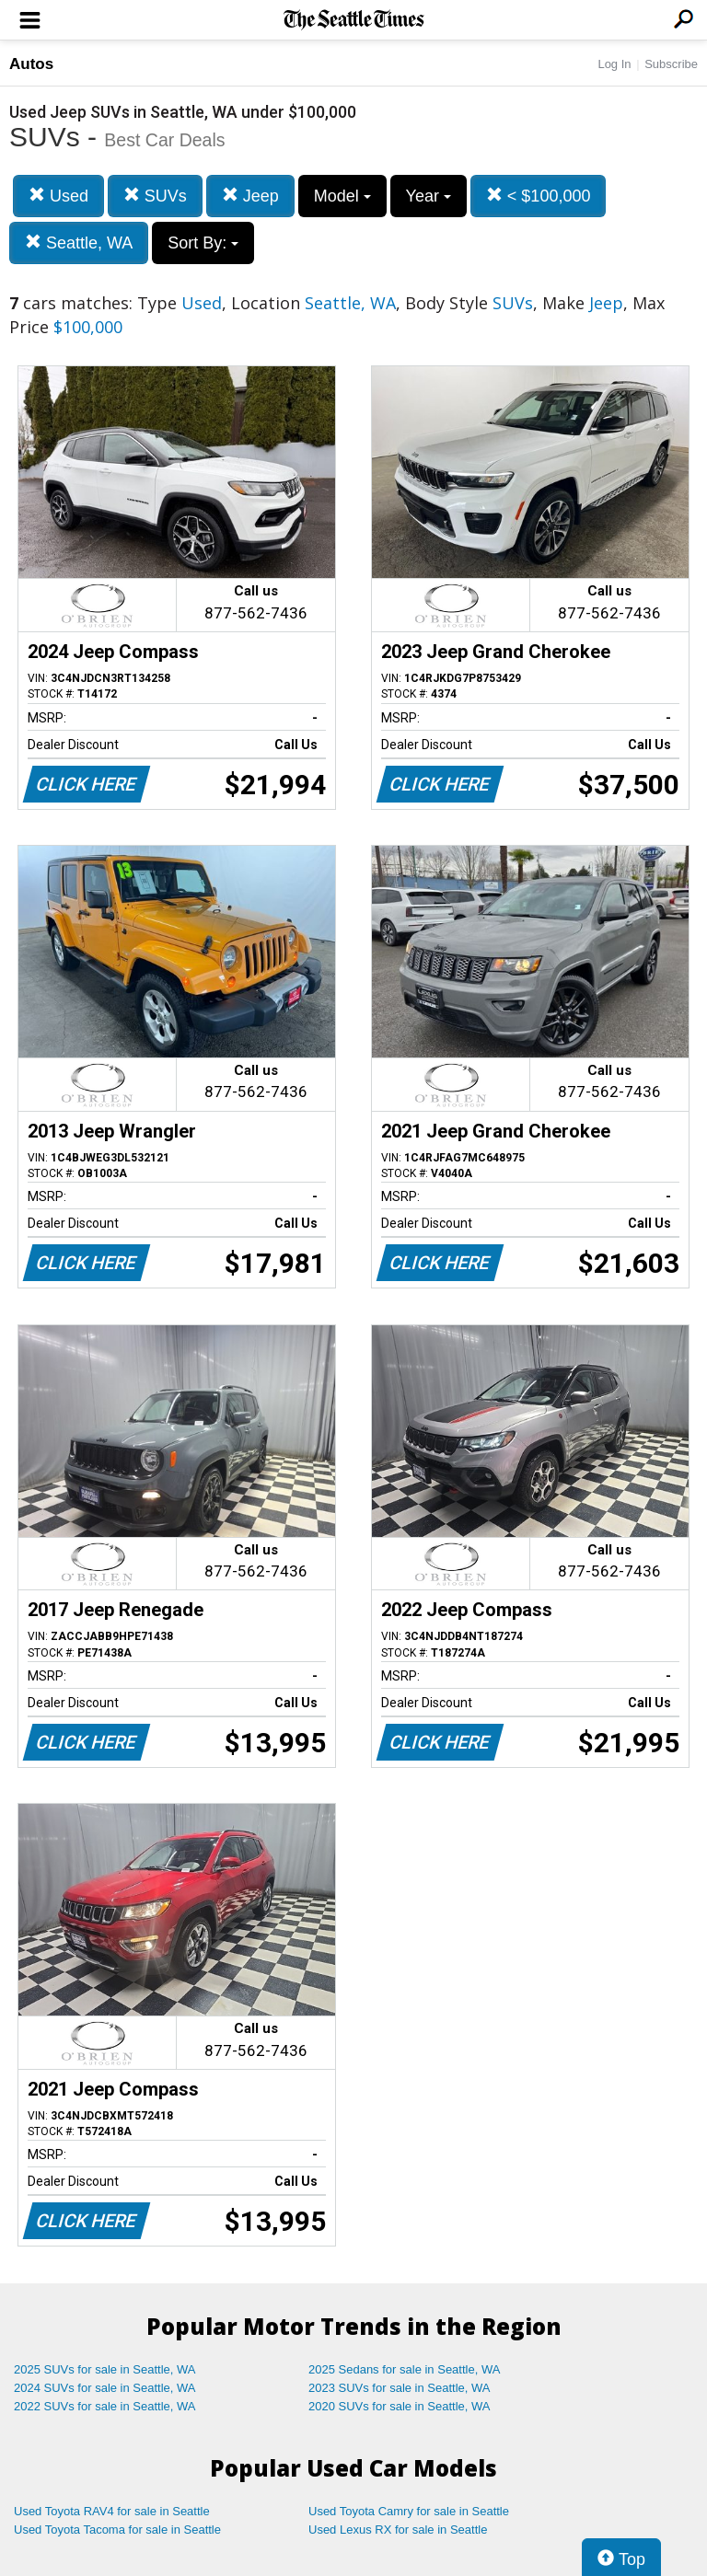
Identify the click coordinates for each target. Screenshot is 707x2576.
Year (428, 196)
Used (58, 195)
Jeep (250, 195)
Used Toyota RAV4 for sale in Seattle (112, 2511)
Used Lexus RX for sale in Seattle (397, 2529)
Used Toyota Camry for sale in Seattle (408, 2511)
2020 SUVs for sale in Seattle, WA (399, 2406)
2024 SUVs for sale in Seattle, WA (105, 2388)
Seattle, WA (79, 242)
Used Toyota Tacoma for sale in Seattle (117, 2529)
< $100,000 (538, 195)
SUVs (155, 195)
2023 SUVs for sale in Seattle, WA (399, 2388)
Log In (614, 64)
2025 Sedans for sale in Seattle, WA (404, 2369)
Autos (31, 64)
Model (342, 196)
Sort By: (203, 243)
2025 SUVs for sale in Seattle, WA (105, 2369)
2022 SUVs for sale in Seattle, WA (105, 2406)
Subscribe (671, 64)
